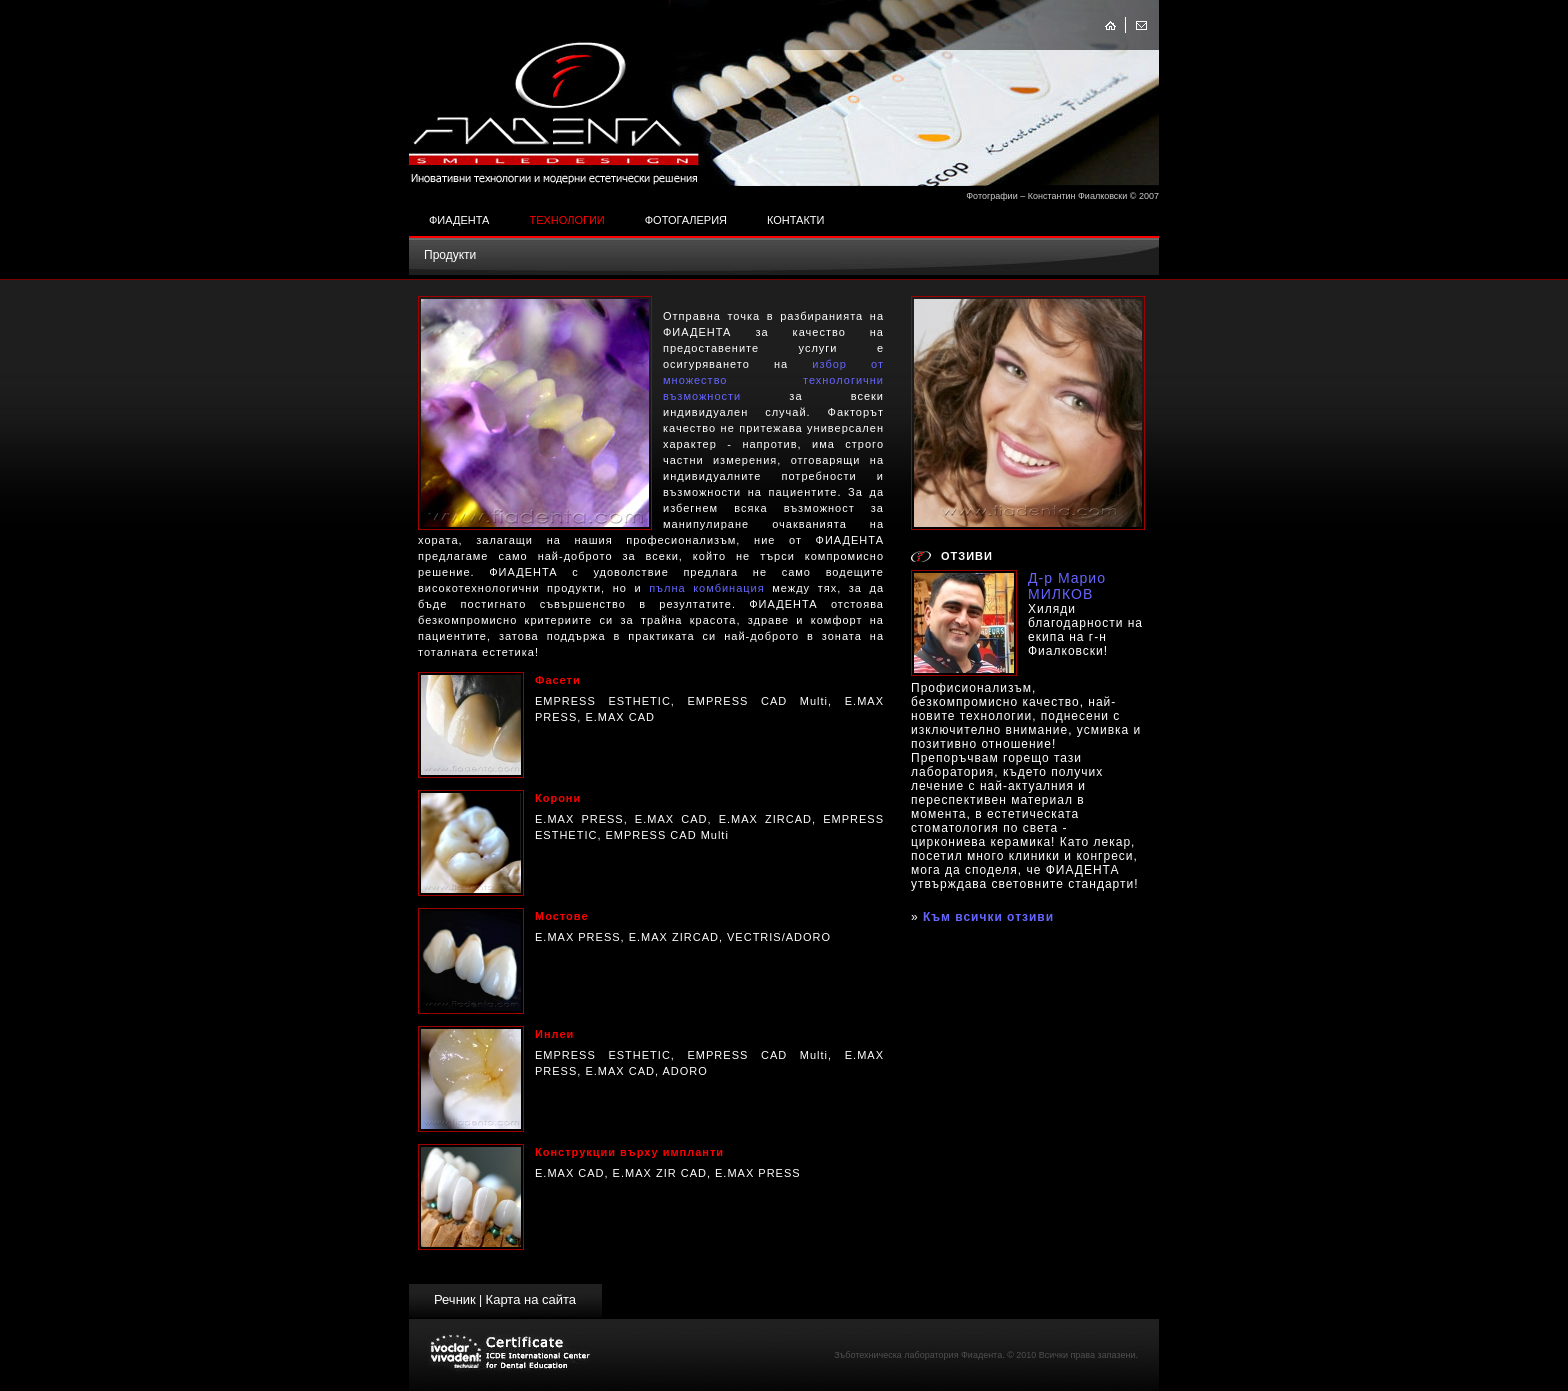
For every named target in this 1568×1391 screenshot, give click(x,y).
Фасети (558, 680)
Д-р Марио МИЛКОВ (1067, 586)
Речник (455, 1299)
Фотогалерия (686, 220)
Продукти (450, 255)
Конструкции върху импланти (629, 1152)
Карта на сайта (531, 1299)
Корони (558, 798)
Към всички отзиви (988, 917)
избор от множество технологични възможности (773, 380)
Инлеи (554, 1034)
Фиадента (459, 220)
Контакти (796, 220)
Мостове (562, 916)
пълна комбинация (707, 588)
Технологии (566, 220)
